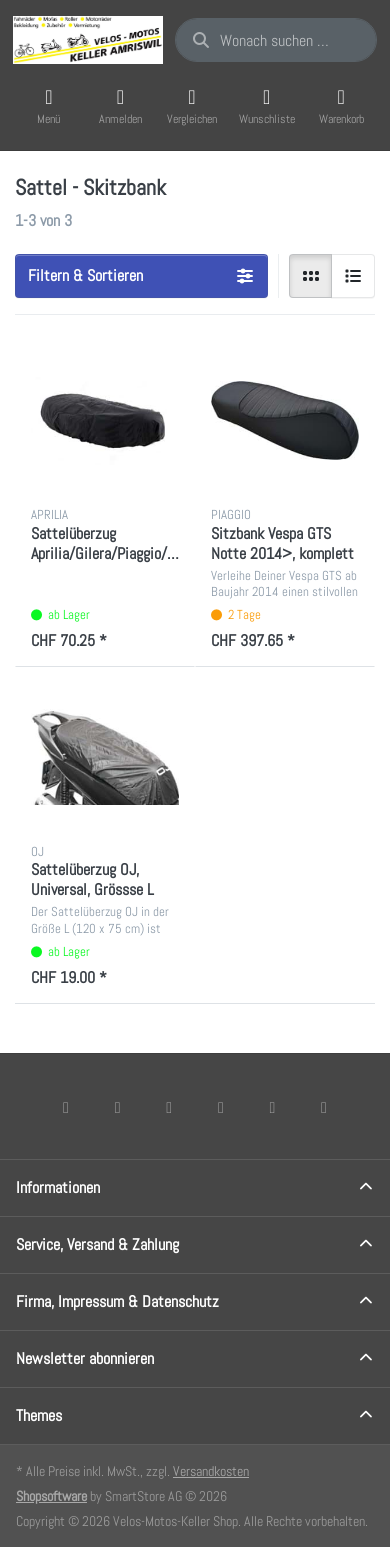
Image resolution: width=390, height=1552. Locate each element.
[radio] (311, 276)
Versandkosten (211, 1471)
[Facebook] (66, 1107)
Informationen (58, 1187)
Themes (39, 1415)
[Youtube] (273, 1107)
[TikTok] (221, 1107)
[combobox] (276, 40)
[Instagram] (169, 1107)
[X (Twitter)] (118, 1107)
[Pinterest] (324, 1107)
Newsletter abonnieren (85, 1358)
